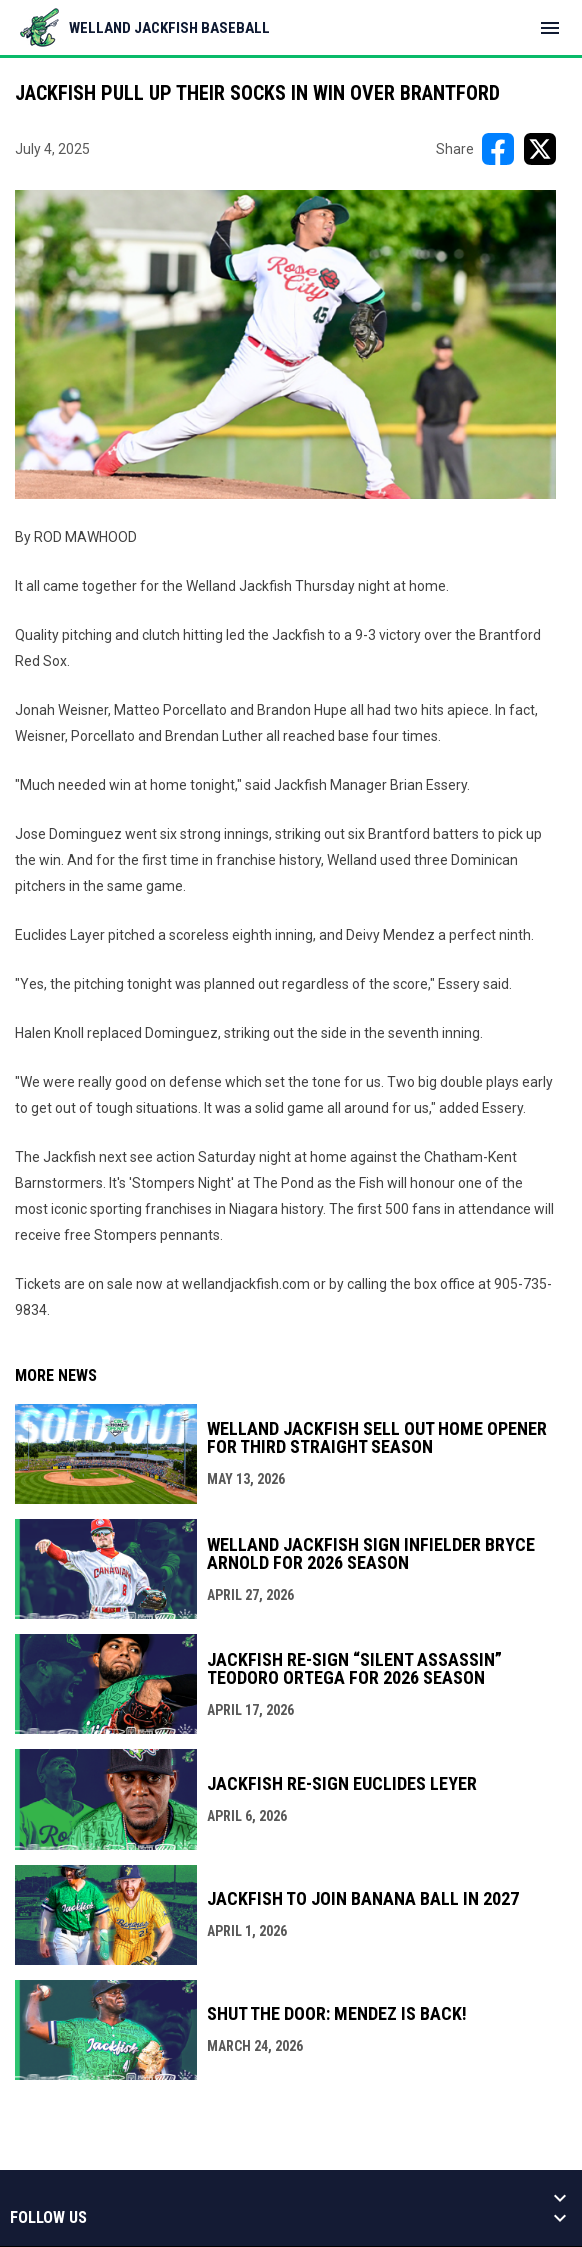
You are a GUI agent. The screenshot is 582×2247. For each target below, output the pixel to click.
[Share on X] (540, 149)
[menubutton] (550, 28)
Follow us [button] (48, 2218)
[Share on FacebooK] (498, 149)
